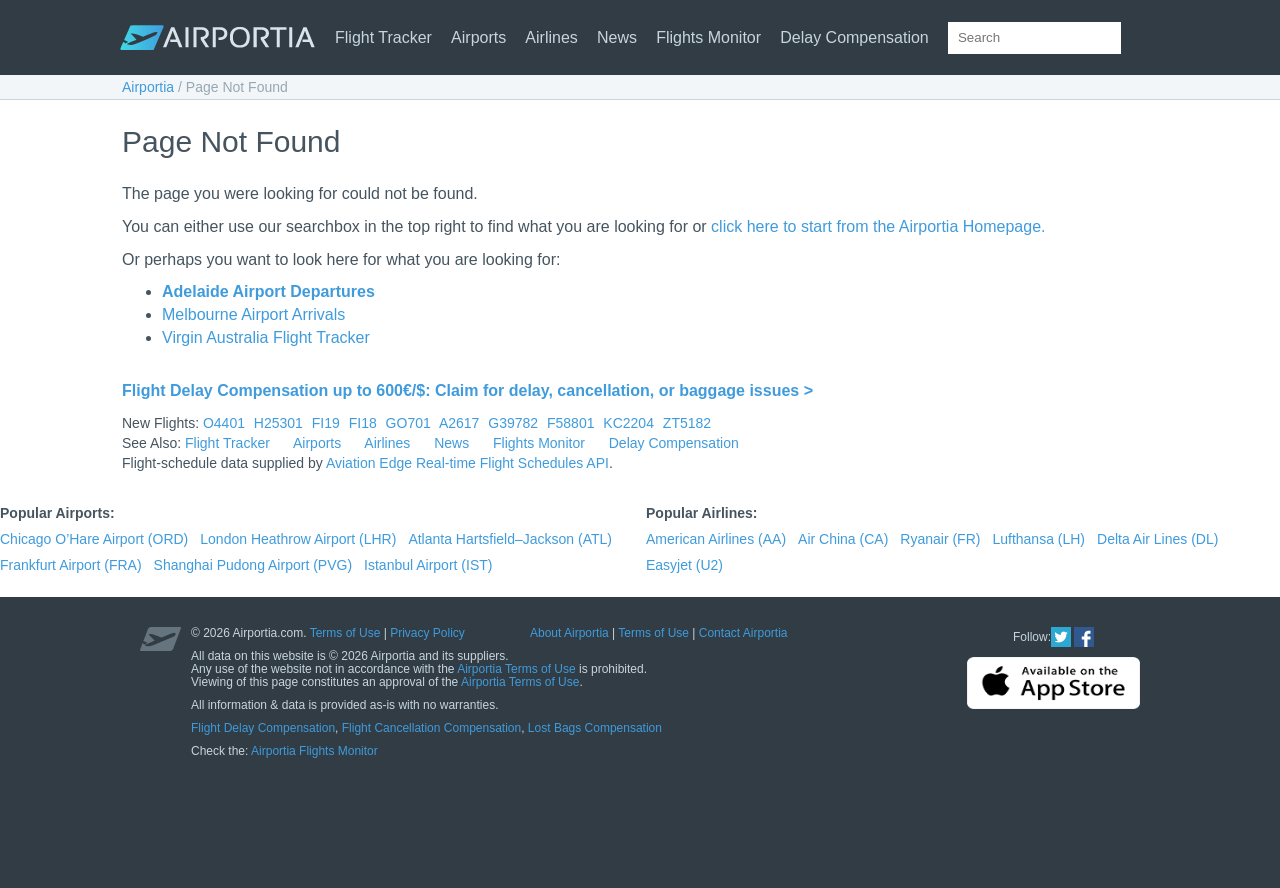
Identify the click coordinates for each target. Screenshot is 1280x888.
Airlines (551, 37)
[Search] (1146, 38)
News (617, 37)
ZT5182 (687, 423)
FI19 (326, 423)
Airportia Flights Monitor (314, 751)
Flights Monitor (708, 37)
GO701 (408, 423)
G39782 (513, 423)
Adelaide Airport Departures (268, 291)
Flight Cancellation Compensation (431, 728)
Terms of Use (345, 633)
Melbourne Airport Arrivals (253, 314)
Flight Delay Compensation (263, 728)
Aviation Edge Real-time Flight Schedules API (467, 463)
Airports (478, 37)
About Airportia (569, 633)
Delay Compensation (854, 37)
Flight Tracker (383, 37)
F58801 (570, 423)
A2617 (459, 423)
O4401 (224, 423)
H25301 (278, 423)
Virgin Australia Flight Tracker (266, 337)
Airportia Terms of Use (516, 669)
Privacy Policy (427, 633)
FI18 (363, 423)
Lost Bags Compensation (595, 728)
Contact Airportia (743, 633)
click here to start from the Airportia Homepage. (878, 226)
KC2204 (628, 423)
